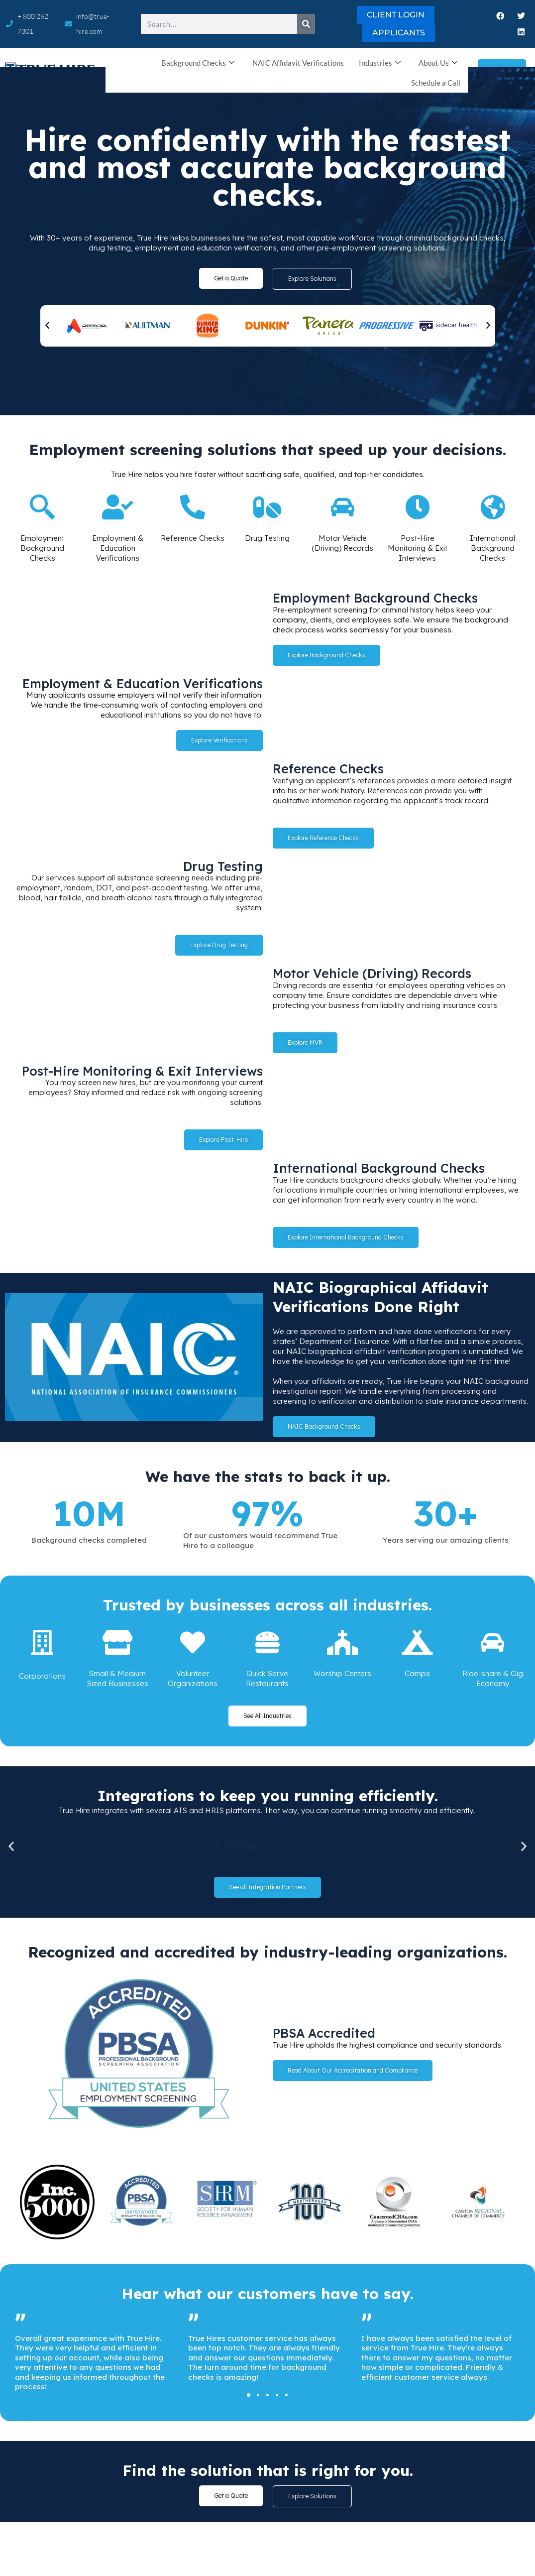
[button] (47, 325)
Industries (380, 62)
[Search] (306, 24)
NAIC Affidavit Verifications (298, 62)
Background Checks (197, 62)
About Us (438, 62)
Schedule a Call (435, 82)
